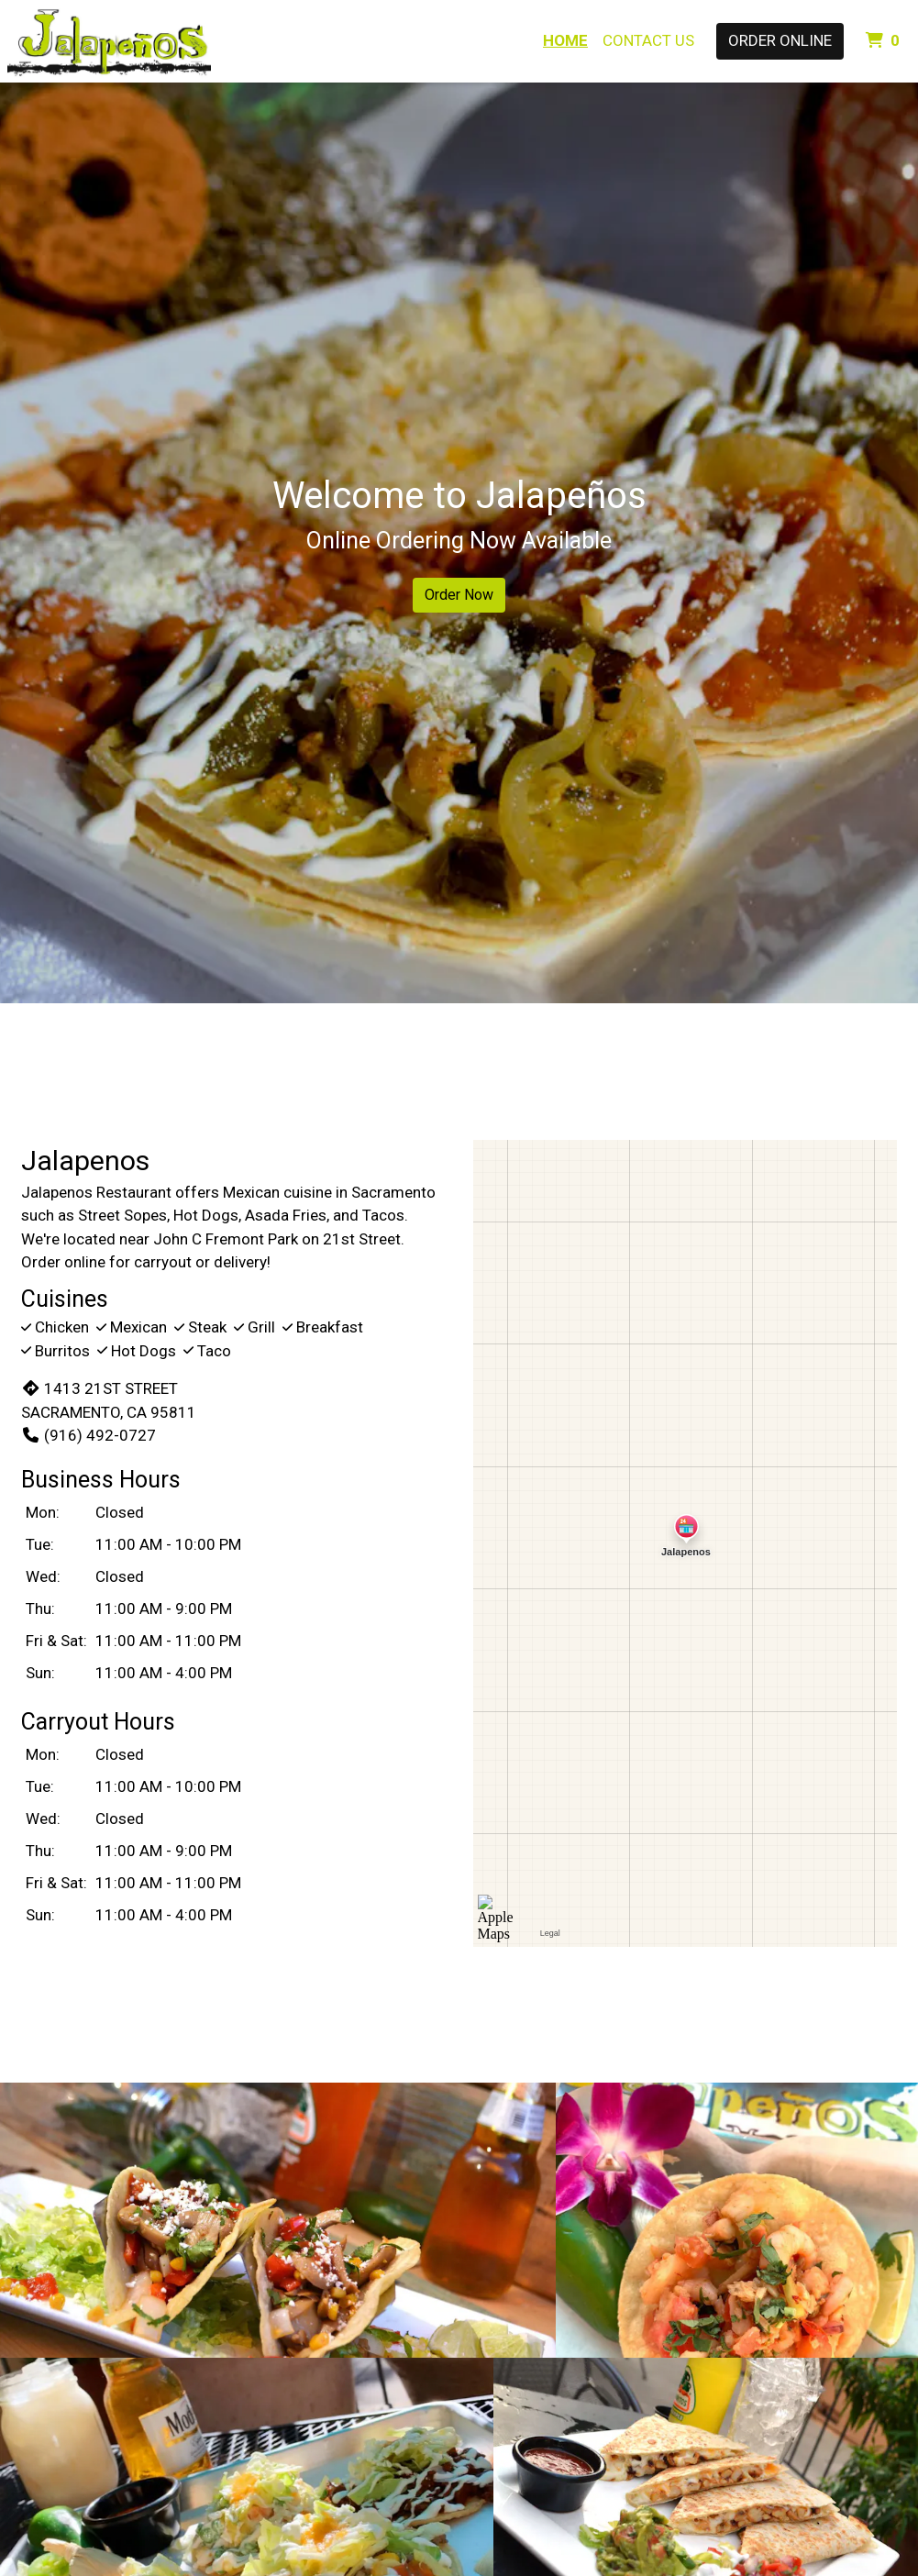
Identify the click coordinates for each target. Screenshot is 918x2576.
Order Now (459, 594)
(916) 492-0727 (88, 1435)
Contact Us (648, 40)
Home (565, 40)
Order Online (780, 40)
